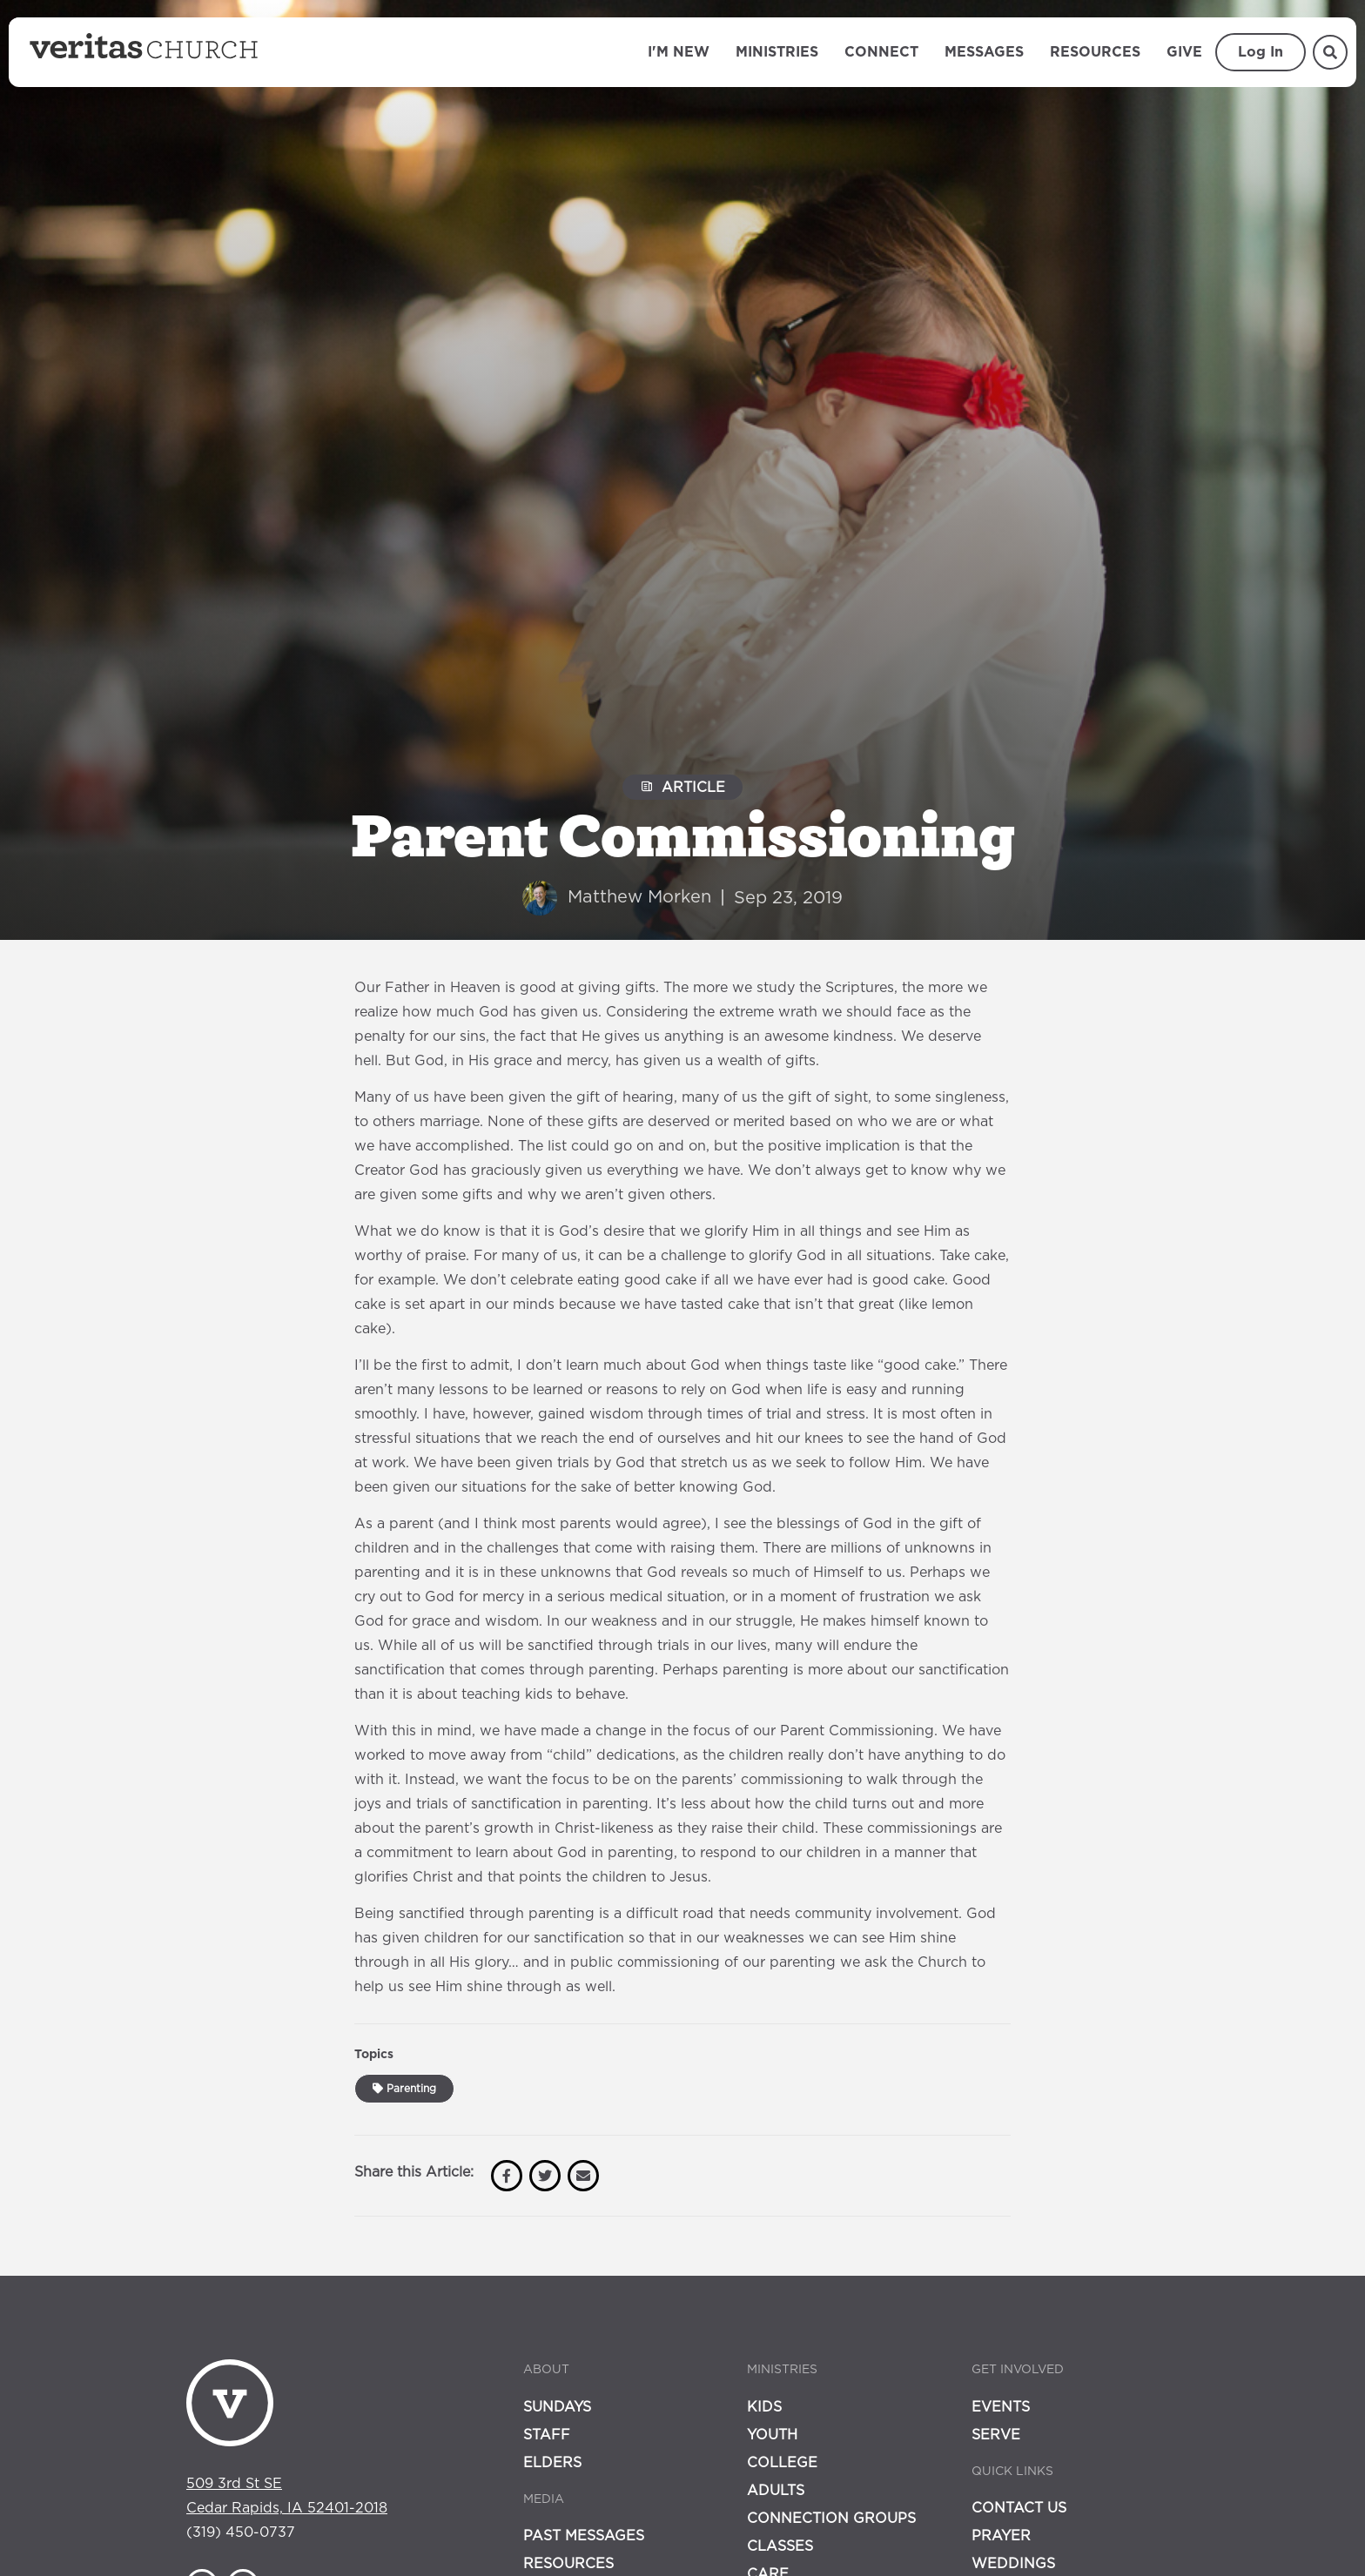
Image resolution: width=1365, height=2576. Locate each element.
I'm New (678, 52)
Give (1184, 52)
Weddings (1013, 2564)
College (782, 2463)
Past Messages (583, 2536)
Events (1001, 2407)
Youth (772, 2435)
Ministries (777, 52)
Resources (1095, 52)
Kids (764, 2407)
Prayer (1001, 2536)
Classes (780, 2546)
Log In (1260, 52)
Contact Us (1019, 2508)
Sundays (557, 2407)
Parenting (404, 2088)
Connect (881, 52)
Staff (546, 2435)
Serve (996, 2435)
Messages (984, 52)
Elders (552, 2463)
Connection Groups (831, 2519)
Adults (775, 2491)
